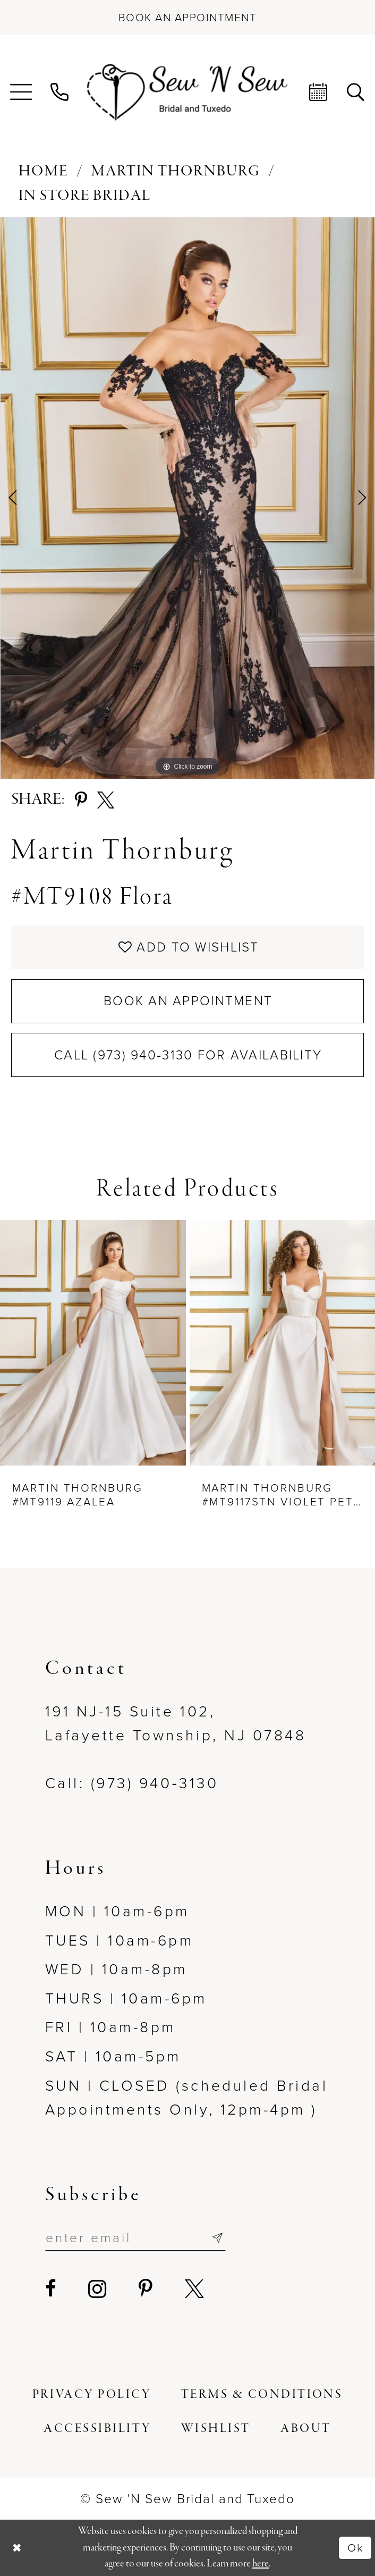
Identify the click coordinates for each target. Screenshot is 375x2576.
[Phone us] (59, 92)
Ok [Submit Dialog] (355, 2547)
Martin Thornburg (175, 171)
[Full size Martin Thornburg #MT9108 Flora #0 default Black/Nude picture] (187, 498)
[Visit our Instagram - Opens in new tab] (98, 2289)
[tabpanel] (187, 498)
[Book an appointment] (187, 17)
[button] (21, 92)
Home (43, 171)
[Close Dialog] (17, 2547)
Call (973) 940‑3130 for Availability (188, 1055)
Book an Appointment (188, 1001)
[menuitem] (21, 92)
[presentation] (93, 1342)
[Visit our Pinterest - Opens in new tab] (147, 2289)
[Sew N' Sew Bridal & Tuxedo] (187, 92)
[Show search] (355, 92)
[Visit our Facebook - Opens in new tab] (51, 2289)
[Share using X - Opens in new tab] (105, 800)
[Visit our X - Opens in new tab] (196, 2289)
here (260, 2564)
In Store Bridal (85, 196)
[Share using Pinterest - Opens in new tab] (81, 800)
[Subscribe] (217, 2238)
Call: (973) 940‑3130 (132, 1783)
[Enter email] (135, 2238)
